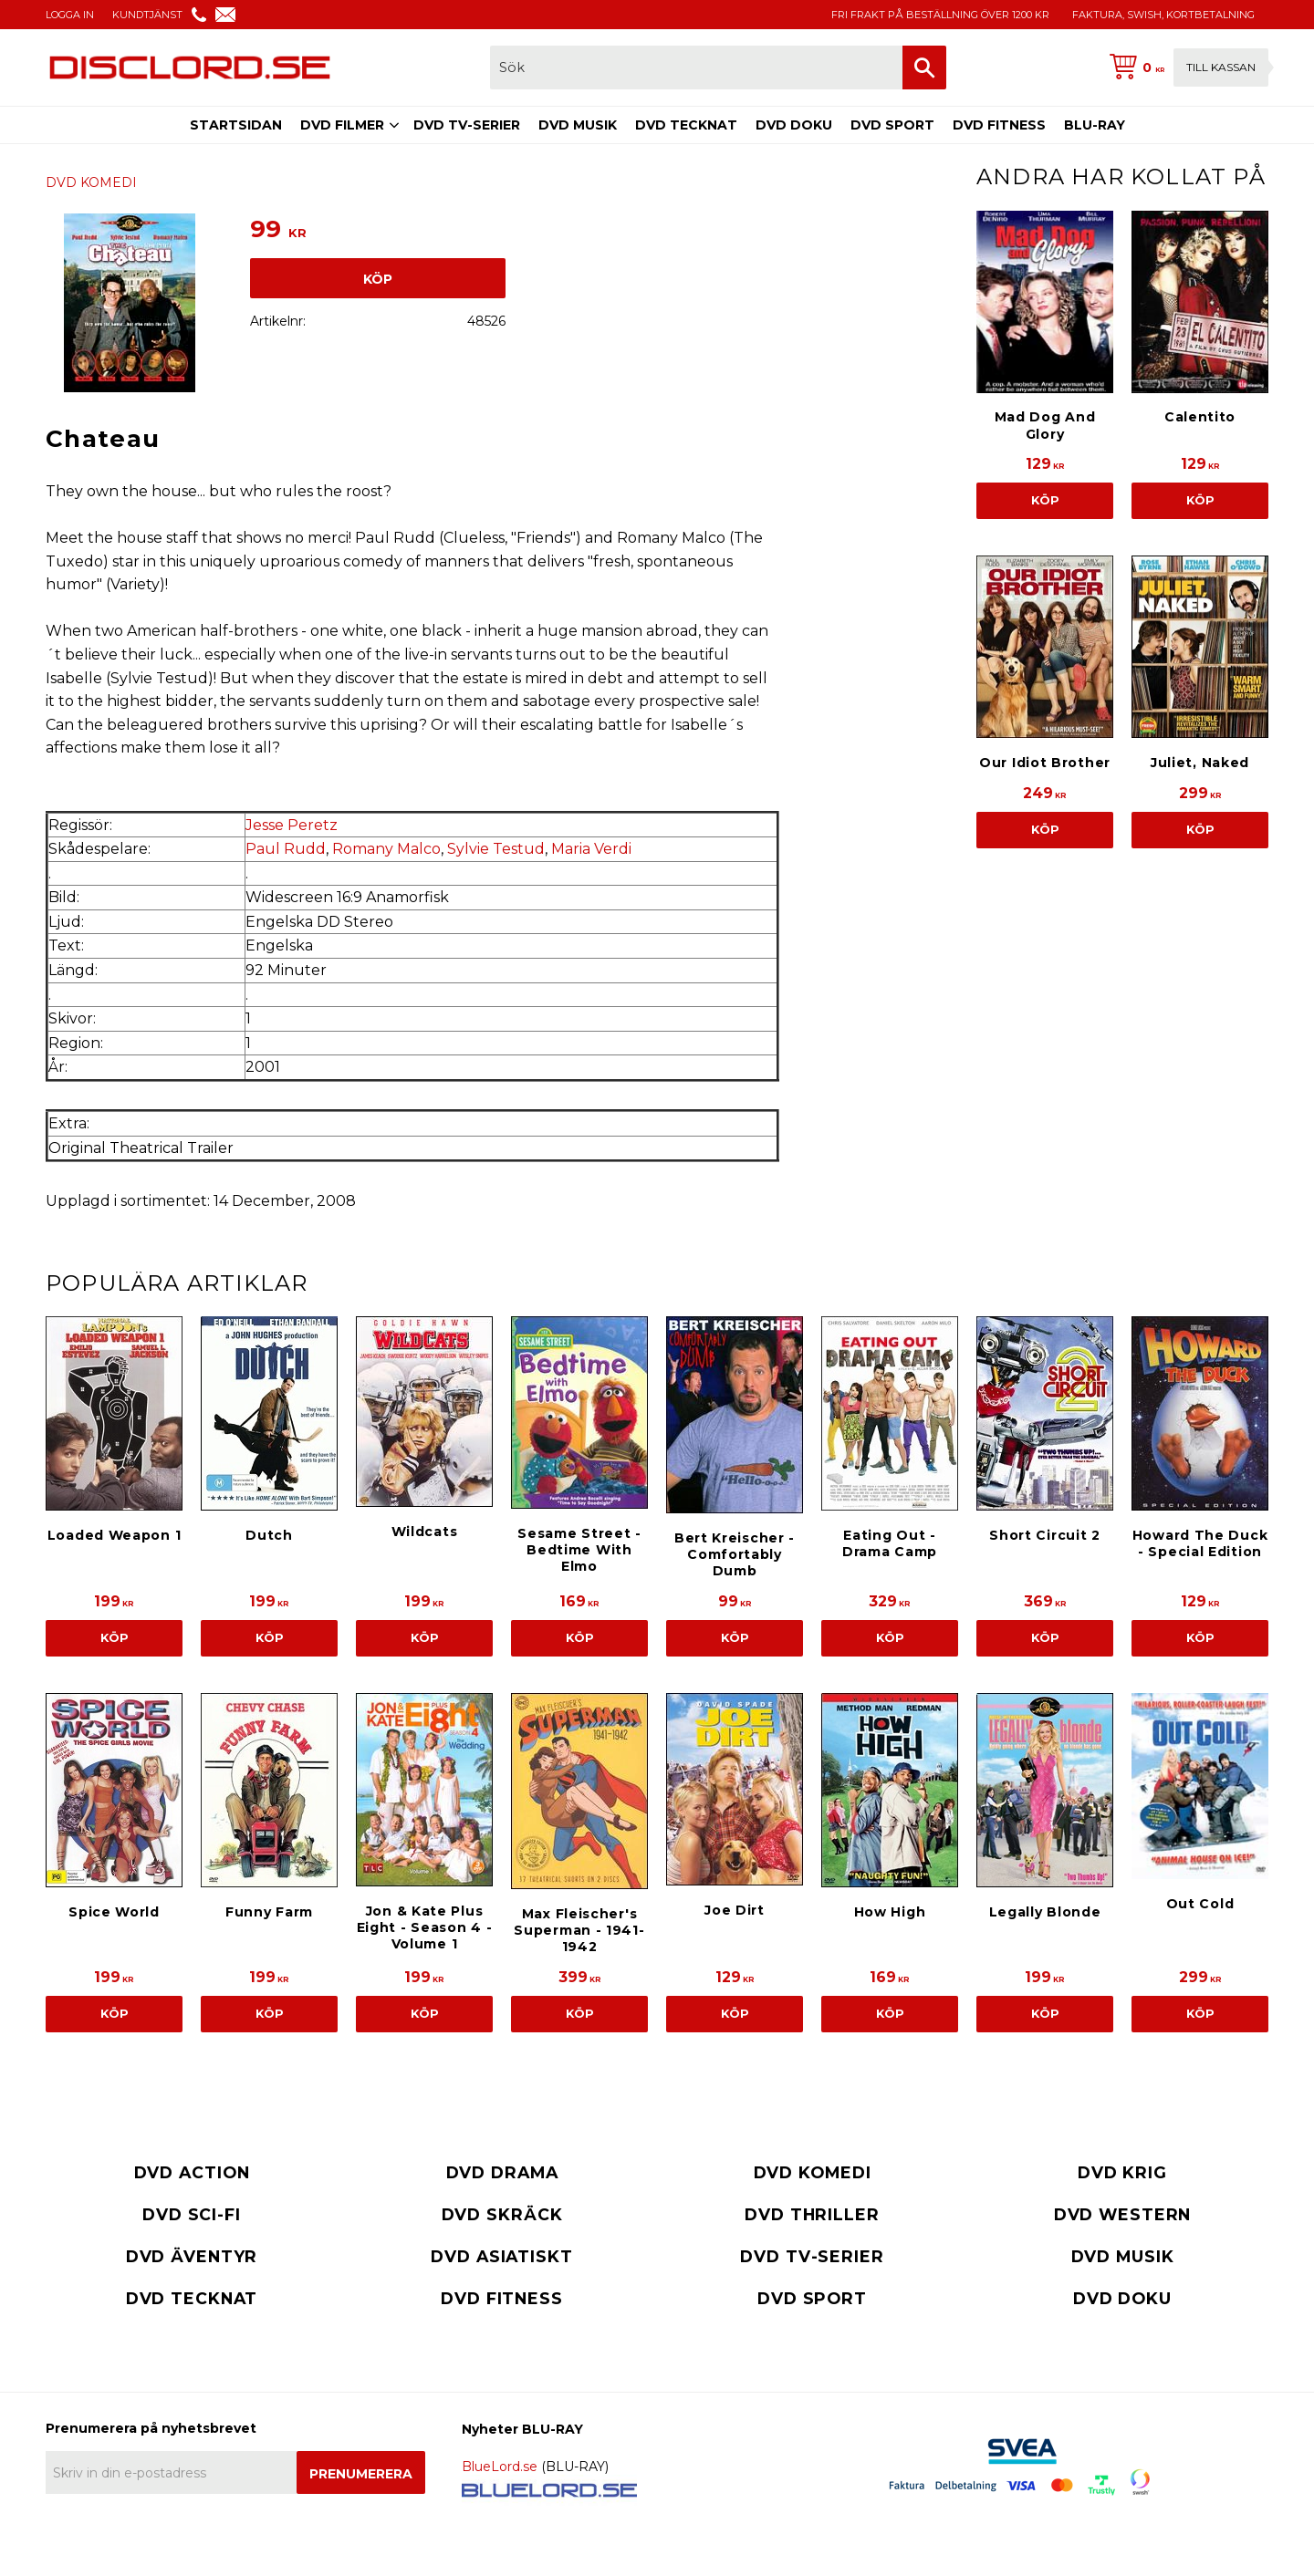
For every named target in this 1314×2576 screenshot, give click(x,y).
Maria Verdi (591, 848)
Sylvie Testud (496, 848)
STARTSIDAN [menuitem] (236, 125)
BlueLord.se (499, 2466)
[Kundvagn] (1185, 67)
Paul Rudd (285, 848)
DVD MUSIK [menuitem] (577, 125)
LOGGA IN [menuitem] (70, 14)
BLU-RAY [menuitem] (1094, 125)
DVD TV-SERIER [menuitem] (466, 125)
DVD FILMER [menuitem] (342, 125)
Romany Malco (386, 848)
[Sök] (924, 67)
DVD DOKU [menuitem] (794, 125)
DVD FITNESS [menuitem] (999, 125)
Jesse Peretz (291, 825)
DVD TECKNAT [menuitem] (686, 125)
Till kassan (1221, 67)
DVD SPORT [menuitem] (892, 125)
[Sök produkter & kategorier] (696, 67)
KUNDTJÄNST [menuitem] (147, 14)
